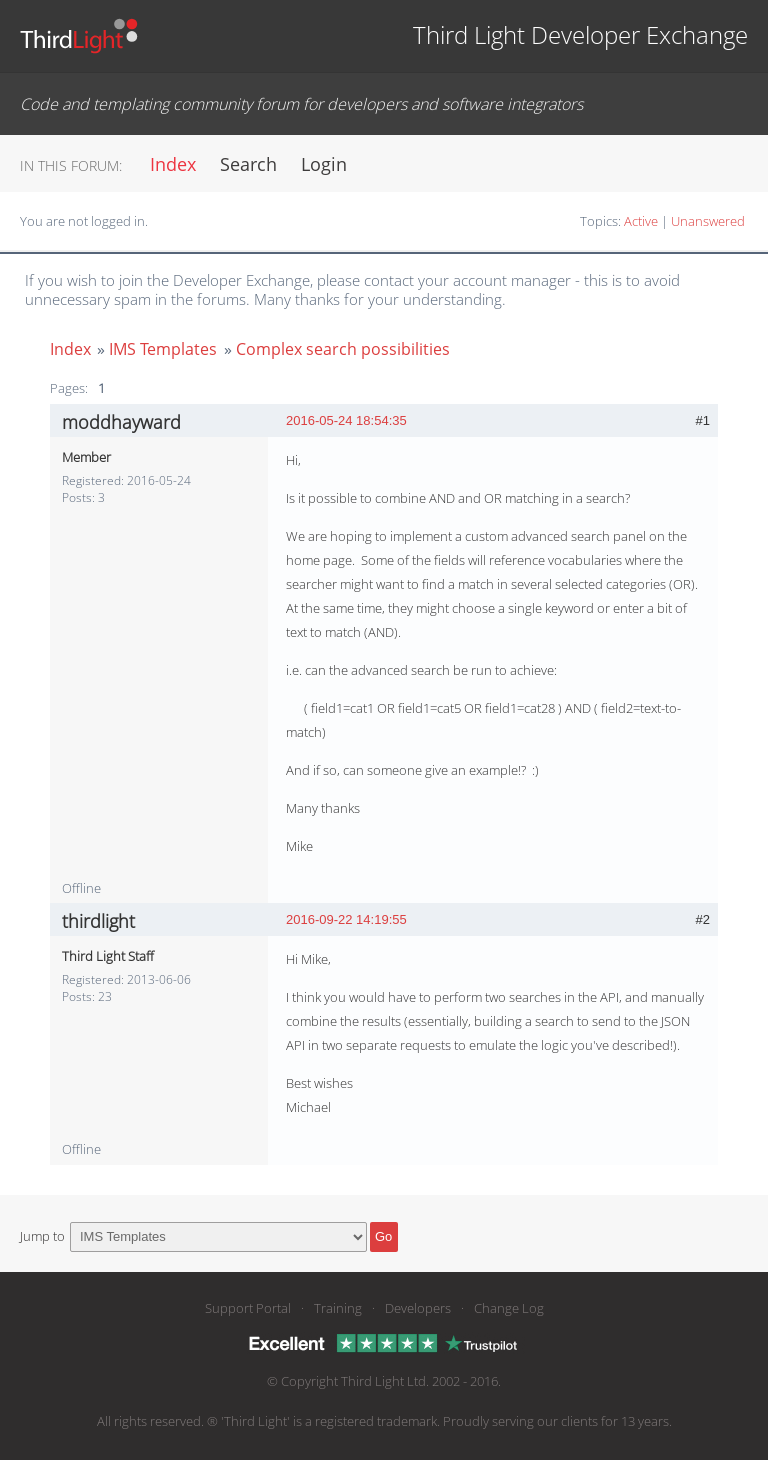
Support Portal (248, 1308)
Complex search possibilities (343, 349)
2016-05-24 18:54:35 (346, 420)
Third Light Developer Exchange (580, 34)
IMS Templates (163, 349)
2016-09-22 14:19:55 (346, 919)
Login (324, 164)
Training (338, 1308)
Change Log (509, 1308)
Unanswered (708, 221)
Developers (418, 1308)
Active (641, 221)
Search (248, 164)
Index (173, 164)
